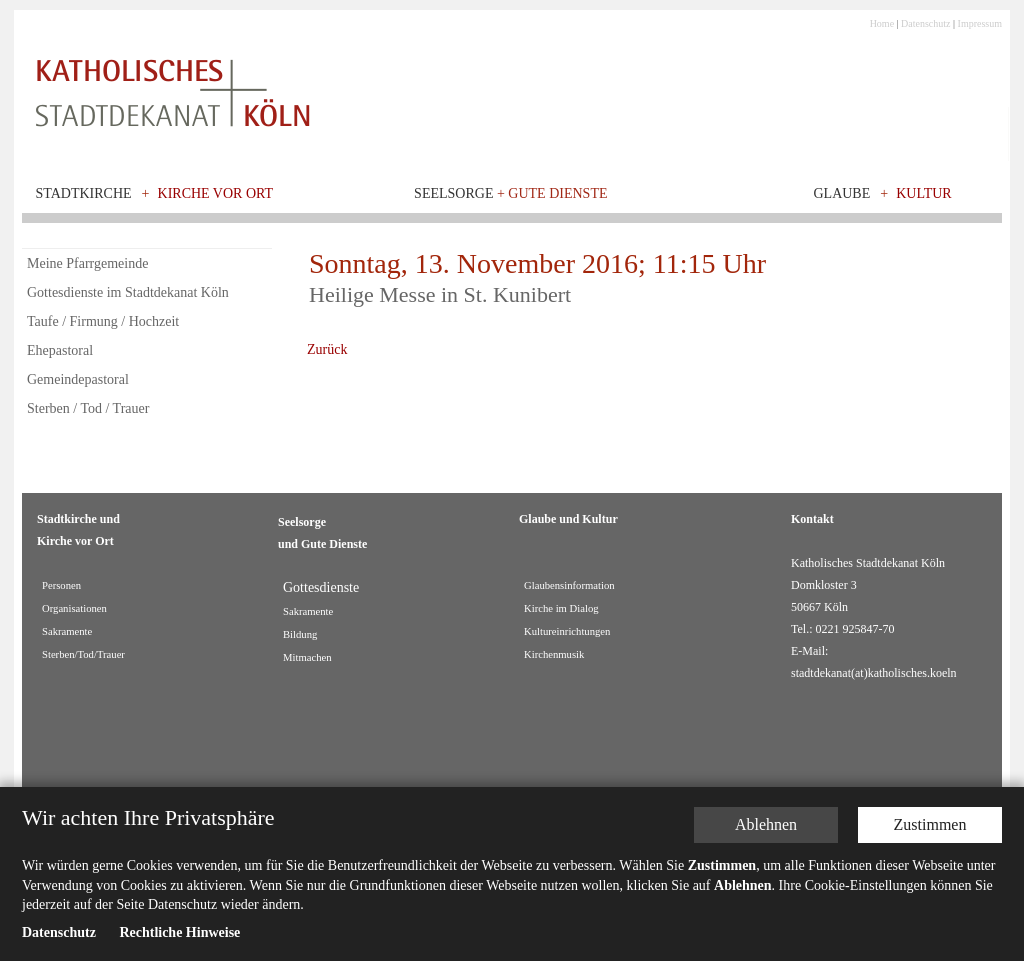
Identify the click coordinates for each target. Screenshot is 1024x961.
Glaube (841, 193)
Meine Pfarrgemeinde (87, 263)
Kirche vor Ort (216, 193)
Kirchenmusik (554, 654)
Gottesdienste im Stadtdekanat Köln (128, 292)
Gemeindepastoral (78, 379)
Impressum (980, 23)
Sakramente (67, 631)
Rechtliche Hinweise (179, 932)
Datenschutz (925, 23)
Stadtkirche (84, 193)
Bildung (300, 634)
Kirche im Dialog (561, 608)
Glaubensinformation (569, 585)
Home (882, 23)
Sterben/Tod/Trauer (83, 654)
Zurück (327, 349)
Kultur (924, 193)
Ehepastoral (60, 350)
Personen (61, 585)
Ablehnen (766, 824)
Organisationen (74, 608)
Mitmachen (307, 657)
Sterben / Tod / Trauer (88, 408)
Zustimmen (930, 824)
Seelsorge (510, 193)
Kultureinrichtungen (567, 631)
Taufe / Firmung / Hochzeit (103, 321)
